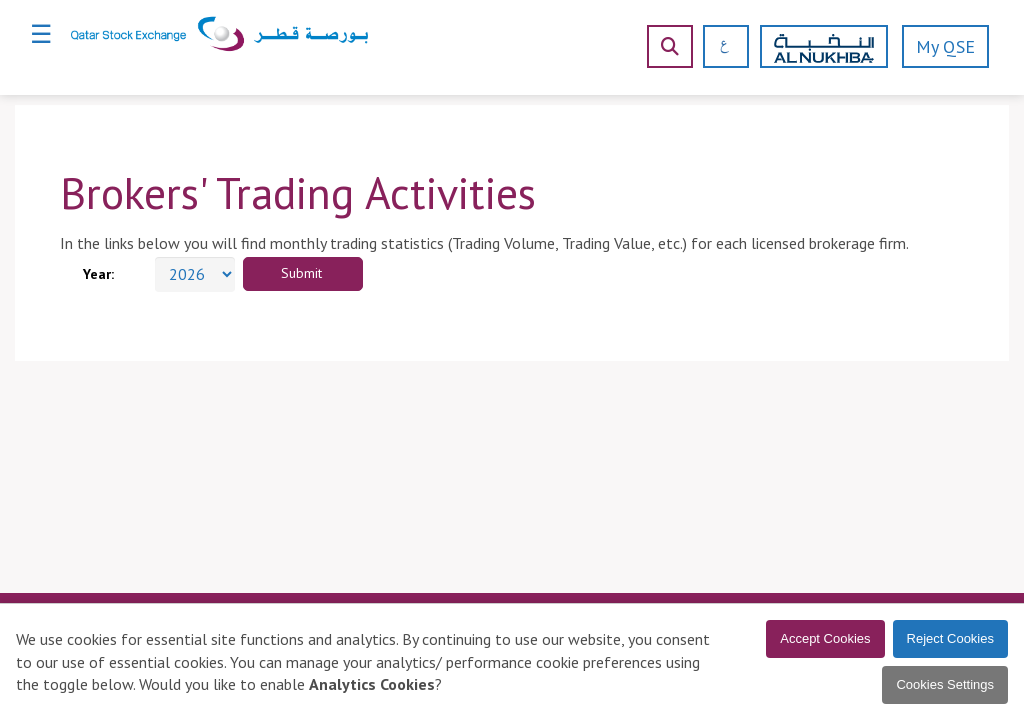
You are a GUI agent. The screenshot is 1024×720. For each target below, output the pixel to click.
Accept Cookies (825, 638)
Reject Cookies (950, 638)
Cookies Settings (945, 684)
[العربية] (717, 46)
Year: (98, 274)
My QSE (945, 46)
